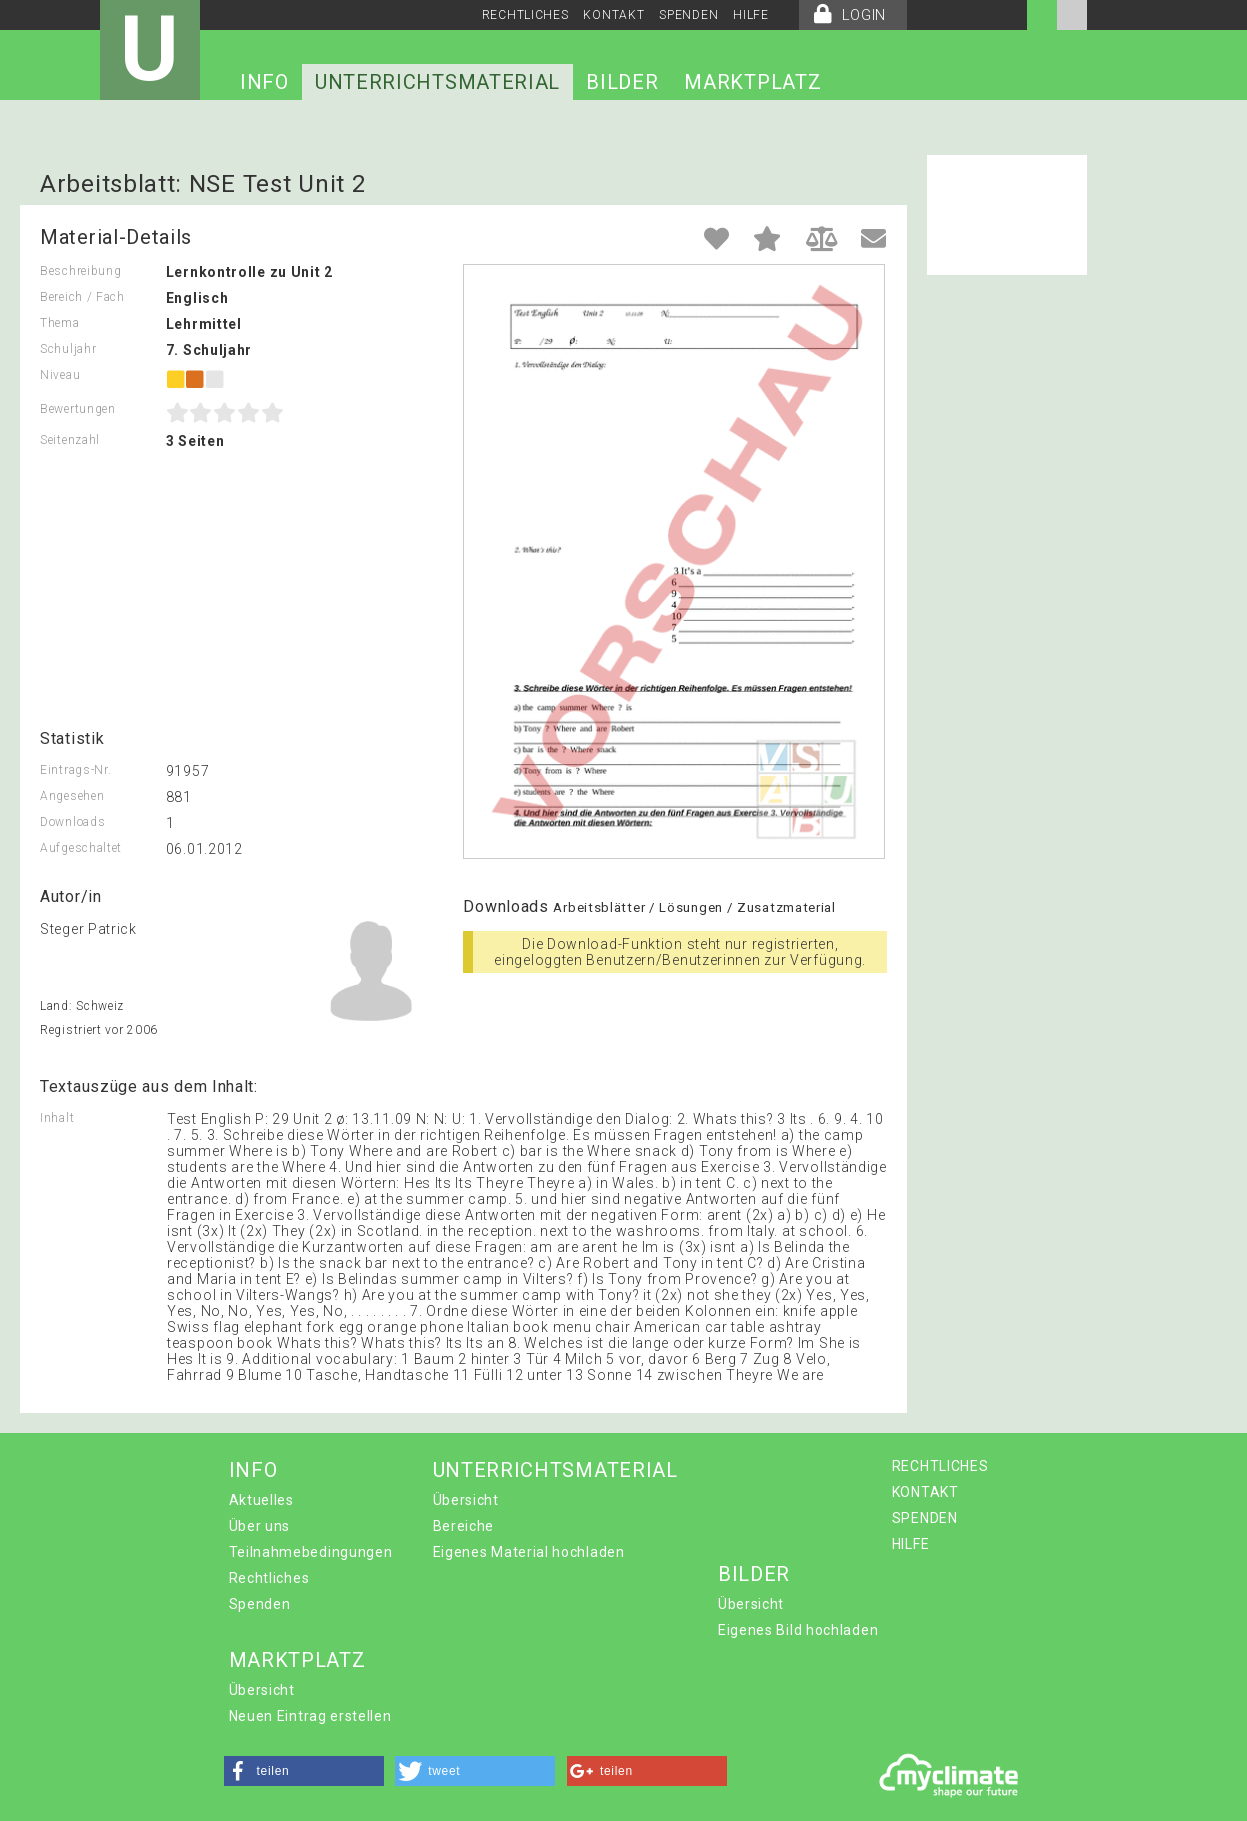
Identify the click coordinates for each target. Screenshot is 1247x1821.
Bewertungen (78, 409)
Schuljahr (68, 349)
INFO (264, 82)
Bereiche (464, 1526)
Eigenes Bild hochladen (798, 1630)
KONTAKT (613, 15)
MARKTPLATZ (752, 82)
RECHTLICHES (525, 15)
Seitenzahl (70, 440)
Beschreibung (80, 271)
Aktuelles (261, 1500)
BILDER (622, 82)
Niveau (60, 375)
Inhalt (57, 1118)
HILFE (751, 15)
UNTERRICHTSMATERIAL (437, 82)
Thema (60, 323)
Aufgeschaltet (81, 848)
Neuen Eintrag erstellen (310, 1716)
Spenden (260, 1604)
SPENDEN (688, 15)
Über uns (260, 1526)
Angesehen (72, 796)
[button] (304, 1771)
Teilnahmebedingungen (311, 1552)
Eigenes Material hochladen (529, 1552)
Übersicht (466, 1500)
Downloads (72, 822)
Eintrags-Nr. (75, 770)
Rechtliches (269, 1578)
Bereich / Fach (82, 297)
